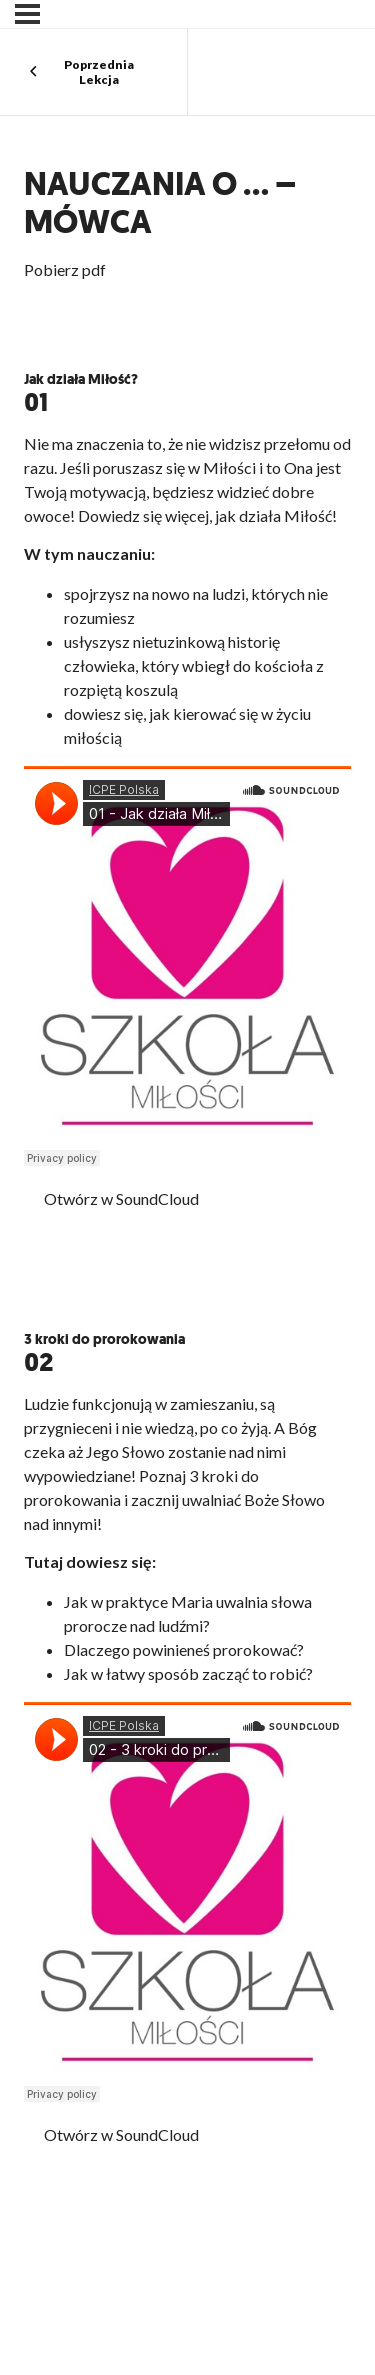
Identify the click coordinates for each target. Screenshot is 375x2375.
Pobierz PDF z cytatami (126, 1272)
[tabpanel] (187, 1274)
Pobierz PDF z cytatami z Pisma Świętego (178, 2220)
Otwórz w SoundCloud (121, 1198)
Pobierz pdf (65, 269)
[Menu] (27, 14)
